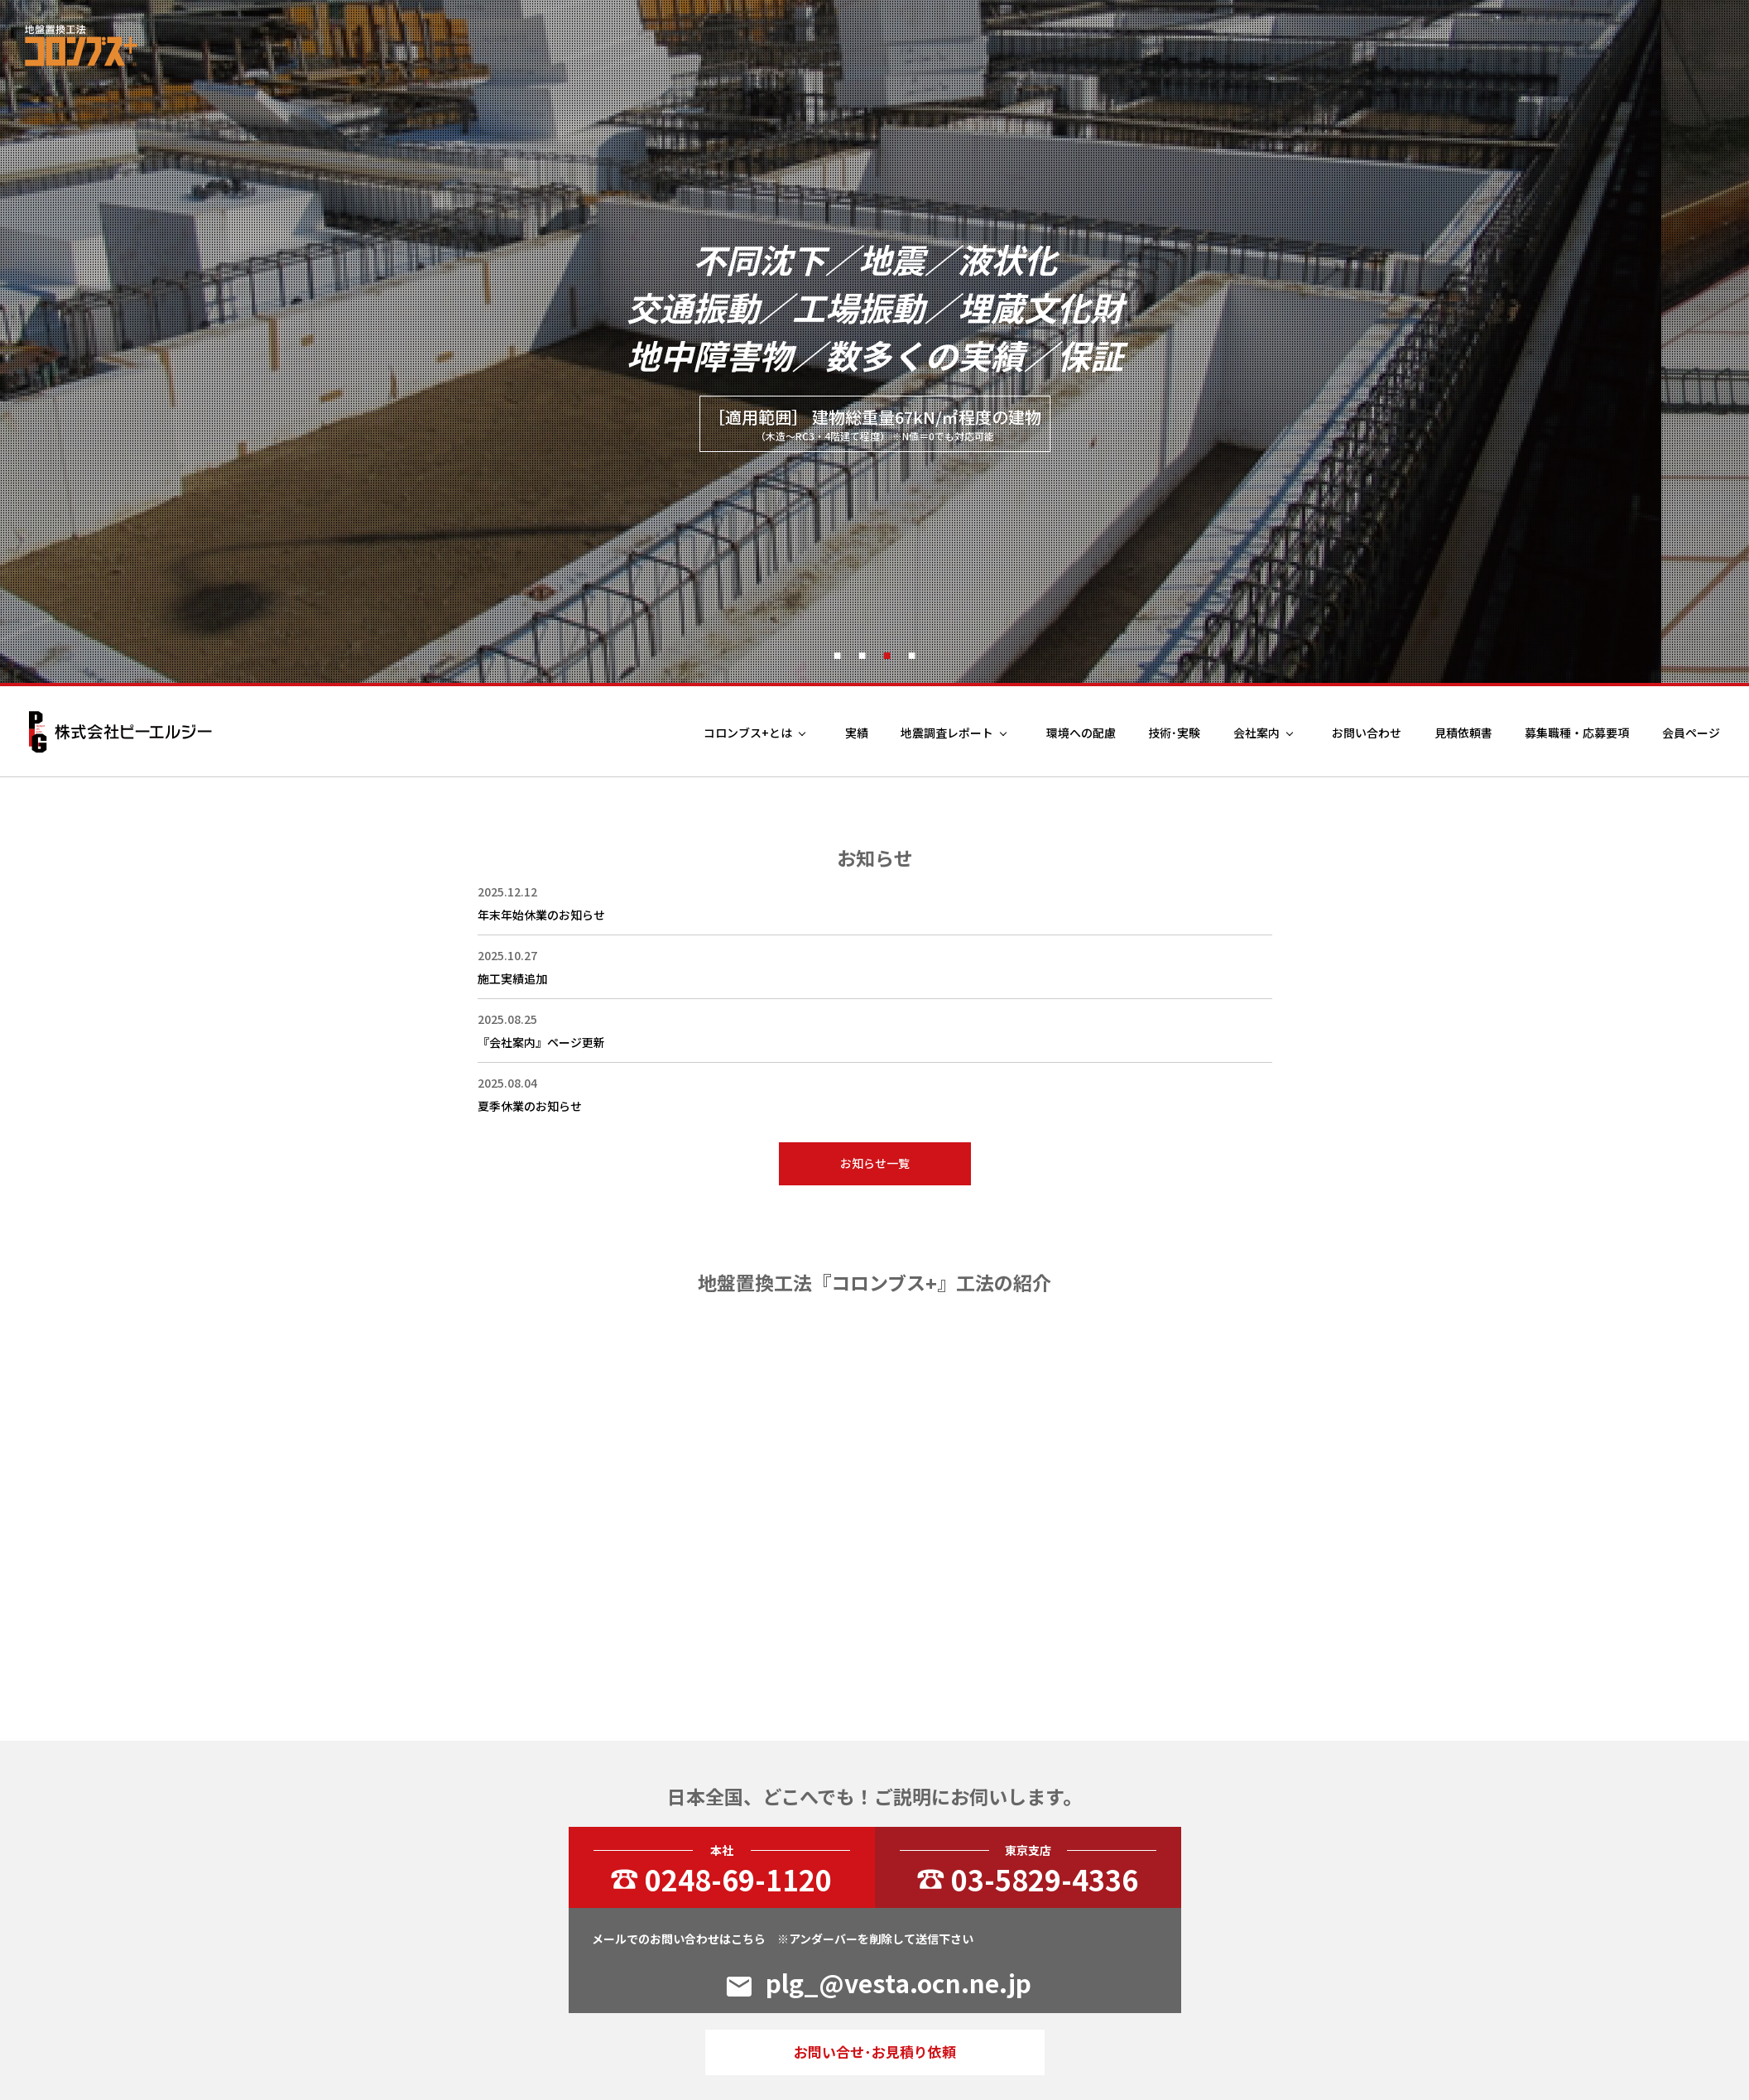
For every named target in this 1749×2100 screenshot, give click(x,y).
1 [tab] (837, 654)
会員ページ (1691, 732)
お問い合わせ (1366, 732)
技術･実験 (1174, 732)
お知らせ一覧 (875, 1163)
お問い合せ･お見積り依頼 (875, 2051)
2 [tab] (862, 654)
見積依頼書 (1463, 732)
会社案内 (1256, 732)
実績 (856, 732)
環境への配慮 (1081, 732)
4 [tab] (912, 654)
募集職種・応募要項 (1577, 732)
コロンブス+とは (748, 732)
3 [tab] (887, 654)
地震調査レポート (947, 732)
